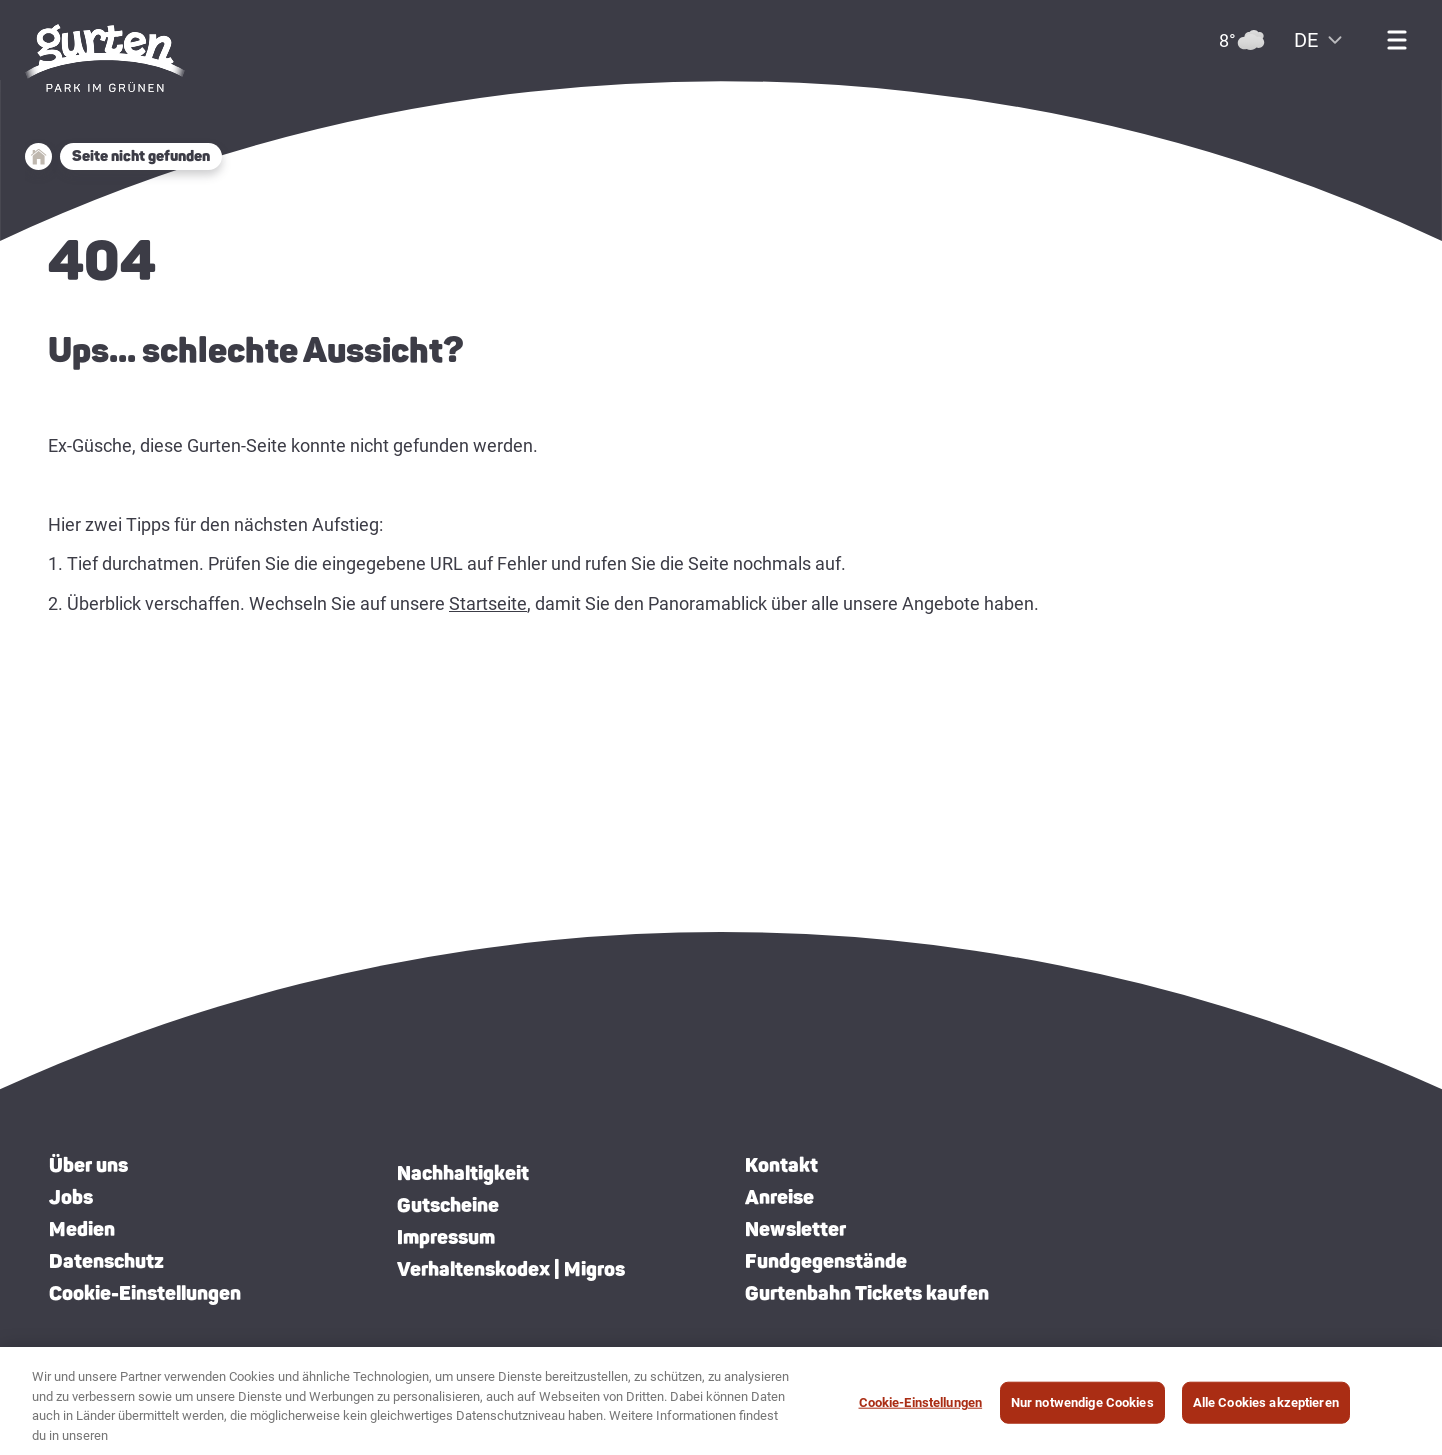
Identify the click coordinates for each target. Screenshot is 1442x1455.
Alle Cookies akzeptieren (1266, 1410)
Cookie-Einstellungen (145, 1293)
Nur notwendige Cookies (1082, 1410)
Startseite (488, 603)
